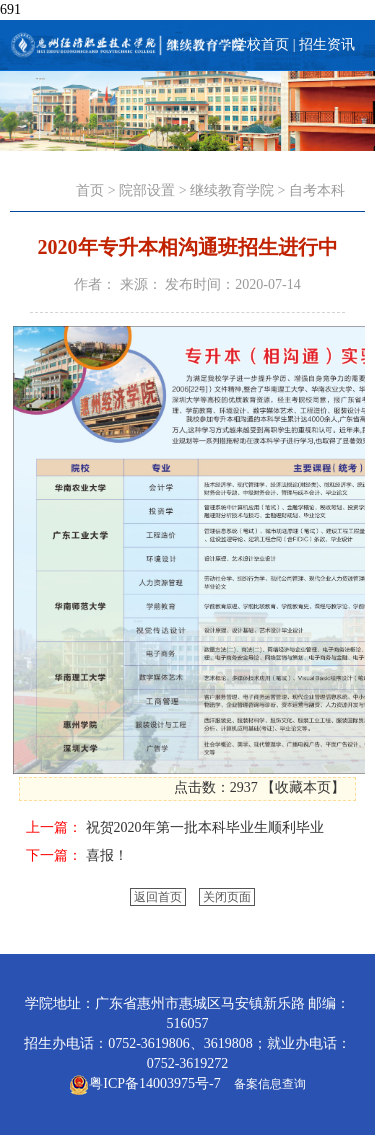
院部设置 (147, 190)
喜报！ (107, 855)
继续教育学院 (232, 190)
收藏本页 (303, 787)
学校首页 (261, 44)
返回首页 (158, 897)
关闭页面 (227, 897)
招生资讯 (327, 44)
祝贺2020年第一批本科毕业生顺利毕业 (205, 827)
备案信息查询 (267, 1084)
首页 (90, 190)
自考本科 (317, 190)
